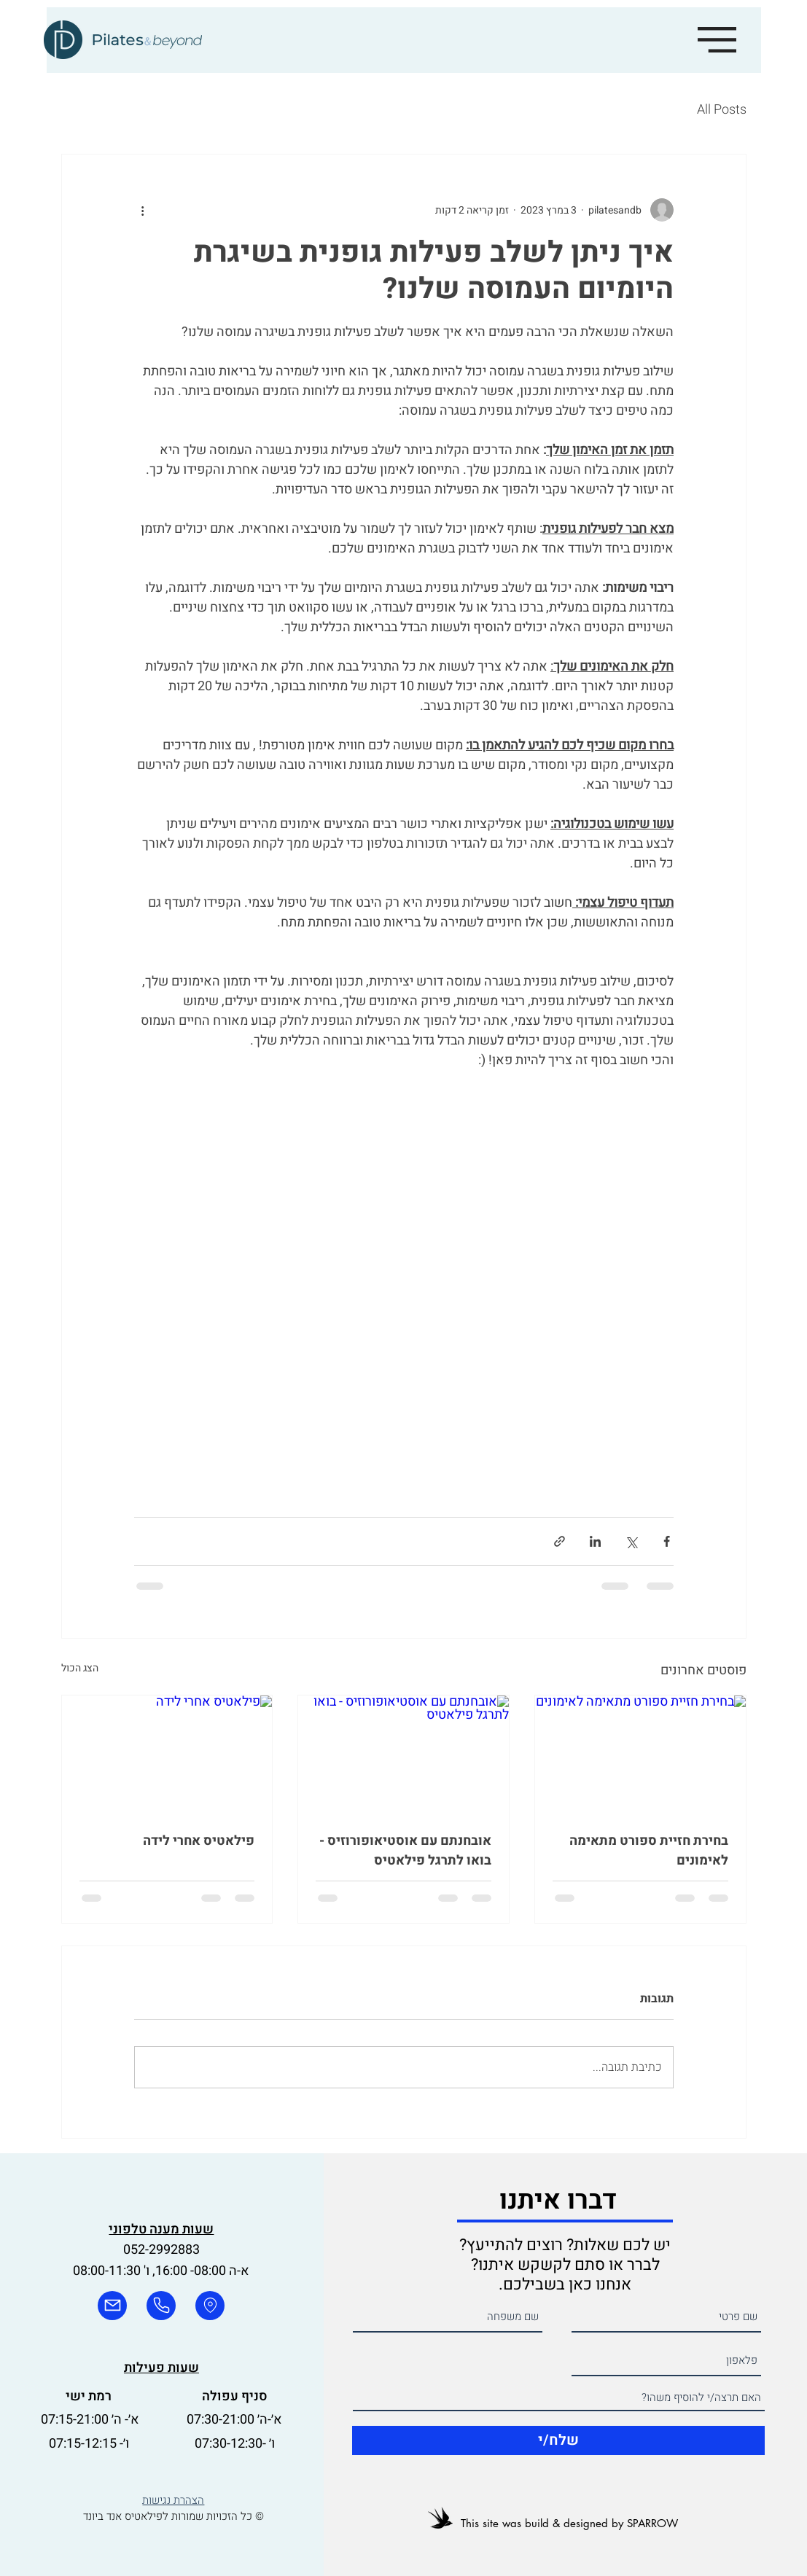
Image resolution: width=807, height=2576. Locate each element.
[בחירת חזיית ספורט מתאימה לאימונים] (640, 1754)
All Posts (721, 110)
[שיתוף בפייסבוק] (667, 1541)
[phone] (161, 2305)
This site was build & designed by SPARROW (569, 2523)
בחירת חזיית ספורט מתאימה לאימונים (648, 1850)
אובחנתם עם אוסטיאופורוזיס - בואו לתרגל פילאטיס (405, 1850)
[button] (717, 39)
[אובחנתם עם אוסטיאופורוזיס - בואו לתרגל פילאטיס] (403, 1754)
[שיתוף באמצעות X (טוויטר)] (631, 1541)
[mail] (112, 2305)
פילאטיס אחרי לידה (198, 1841)
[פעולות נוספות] (143, 210)
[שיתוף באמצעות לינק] (559, 1541)
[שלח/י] (558, 2440)
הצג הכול (79, 1668)
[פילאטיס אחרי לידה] (167, 1754)
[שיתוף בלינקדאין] (595, 1541)
